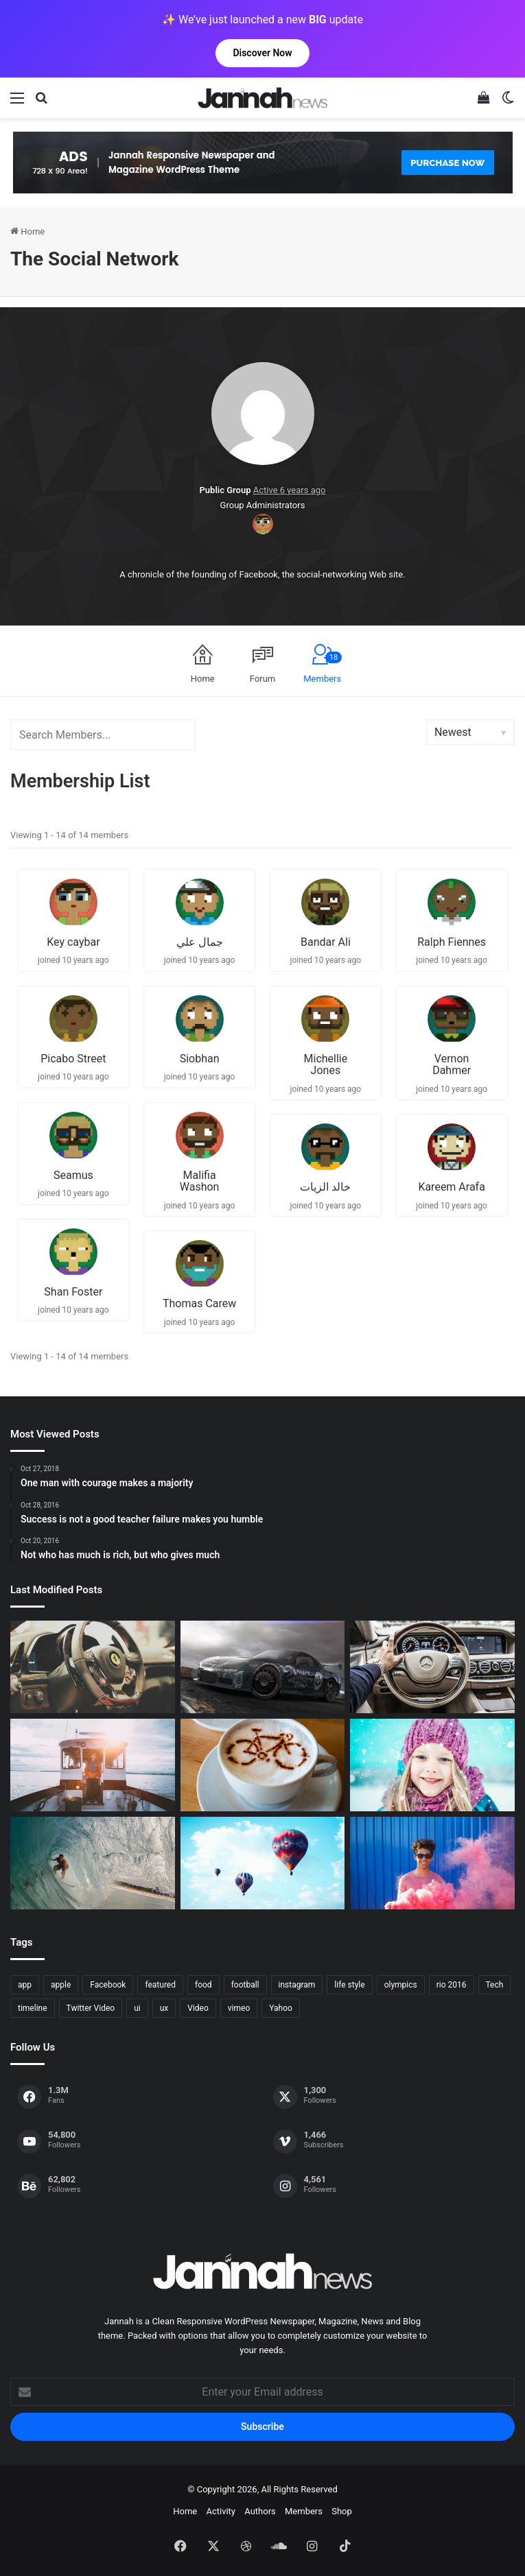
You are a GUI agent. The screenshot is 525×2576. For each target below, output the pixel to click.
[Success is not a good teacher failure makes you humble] (262, 1863)
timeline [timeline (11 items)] (32, 2008)
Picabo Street (73, 1058)
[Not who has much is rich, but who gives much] (432, 1765)
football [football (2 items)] (245, 1985)
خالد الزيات (325, 1186)
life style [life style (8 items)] (349, 1985)
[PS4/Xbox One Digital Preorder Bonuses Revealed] (262, 1667)
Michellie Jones (326, 1064)
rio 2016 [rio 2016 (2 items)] (451, 1985)
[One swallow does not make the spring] (92, 1863)
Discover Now (262, 52)
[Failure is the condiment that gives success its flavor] (432, 1863)
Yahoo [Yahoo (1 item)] (280, 2008)
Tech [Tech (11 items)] (495, 1985)
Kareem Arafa (451, 1186)
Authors (260, 2511)
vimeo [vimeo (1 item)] (239, 2008)
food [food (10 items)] (203, 1985)
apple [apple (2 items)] (61, 1985)
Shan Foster (73, 1291)
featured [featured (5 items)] (160, 1985)
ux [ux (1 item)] (164, 2008)
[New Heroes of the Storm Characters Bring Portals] (432, 1667)
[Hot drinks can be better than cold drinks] (262, 1765)
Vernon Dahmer (451, 1064)
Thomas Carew (199, 1303)
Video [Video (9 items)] (198, 2008)
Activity (220, 2511)
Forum (262, 678)
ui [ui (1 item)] (137, 2008)
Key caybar (73, 942)
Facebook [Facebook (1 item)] (108, 1985)
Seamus (73, 1175)
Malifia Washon (200, 1181)
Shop (341, 2511)
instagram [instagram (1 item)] (297, 1985)
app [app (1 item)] (25, 1985)
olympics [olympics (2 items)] (400, 1985)
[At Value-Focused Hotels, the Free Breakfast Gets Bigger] (92, 1765)
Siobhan (200, 1058)
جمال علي (199, 942)
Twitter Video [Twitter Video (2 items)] (91, 2008)
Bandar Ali (326, 942)
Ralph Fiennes (451, 942)
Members (322, 668)
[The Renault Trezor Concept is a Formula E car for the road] (92, 1667)
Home (27, 231)
